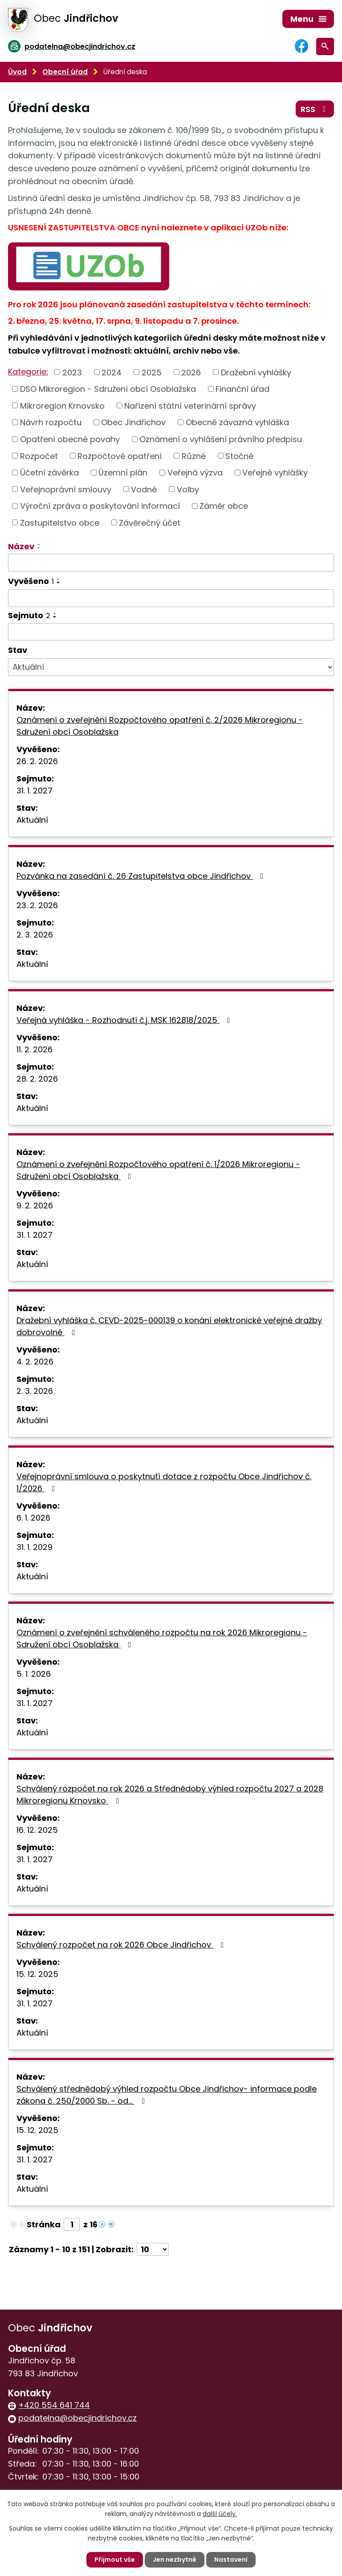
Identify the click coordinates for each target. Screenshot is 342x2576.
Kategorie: (28, 371)
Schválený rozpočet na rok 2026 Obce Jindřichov (122, 1944)
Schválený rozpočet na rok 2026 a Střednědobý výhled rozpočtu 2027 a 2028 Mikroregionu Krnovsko (169, 1794)
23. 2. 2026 (37, 905)
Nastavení (231, 2559)
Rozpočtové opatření (119, 455)
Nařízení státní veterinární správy (190, 405)
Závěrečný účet (149, 522)
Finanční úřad (242, 388)
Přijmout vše (114, 2559)
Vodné (144, 489)
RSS (315, 109)
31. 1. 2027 (34, 790)
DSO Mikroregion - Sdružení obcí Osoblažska (108, 388)
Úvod (17, 71)
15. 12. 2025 (37, 1974)
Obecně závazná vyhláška (237, 422)
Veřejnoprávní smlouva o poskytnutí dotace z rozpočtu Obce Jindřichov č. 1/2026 (163, 1482)
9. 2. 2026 (34, 1205)
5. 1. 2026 (33, 1673)
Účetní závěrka (49, 472)
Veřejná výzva (195, 472)
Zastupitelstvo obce (59, 522)
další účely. (220, 2513)
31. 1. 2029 (34, 1547)
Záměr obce (224, 505)
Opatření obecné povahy (70, 439)
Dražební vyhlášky (256, 372)
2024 (112, 372)
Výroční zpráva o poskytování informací (100, 505)
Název (21, 546)
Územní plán (122, 472)
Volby (188, 489)
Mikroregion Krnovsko (62, 405)
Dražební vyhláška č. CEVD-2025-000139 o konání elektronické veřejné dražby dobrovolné (169, 1326)
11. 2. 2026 (34, 1049)
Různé (194, 455)
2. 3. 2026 (34, 934)
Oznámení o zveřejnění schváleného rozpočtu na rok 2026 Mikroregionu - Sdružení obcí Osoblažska (161, 1638)
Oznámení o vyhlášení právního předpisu (220, 439)
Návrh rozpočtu (50, 422)
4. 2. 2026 (34, 1361)
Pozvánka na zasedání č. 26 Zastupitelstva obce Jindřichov (141, 875)
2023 (72, 372)
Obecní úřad (65, 71)
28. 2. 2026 (37, 1078)
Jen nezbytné (174, 2559)
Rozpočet (39, 455)
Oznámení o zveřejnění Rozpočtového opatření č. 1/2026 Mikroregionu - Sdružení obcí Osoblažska (158, 1170)
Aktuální (32, 819)
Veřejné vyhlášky (275, 472)
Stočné (239, 455)
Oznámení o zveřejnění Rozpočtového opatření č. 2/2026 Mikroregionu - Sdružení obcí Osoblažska (159, 725)
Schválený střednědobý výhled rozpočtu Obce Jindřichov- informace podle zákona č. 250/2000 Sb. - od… (166, 2094)
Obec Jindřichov (133, 422)
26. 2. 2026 (37, 761)
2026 (191, 372)
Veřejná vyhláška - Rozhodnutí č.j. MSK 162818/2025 (125, 1020)
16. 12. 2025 (37, 1829)
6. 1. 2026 (33, 1517)
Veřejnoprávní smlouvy (65, 489)
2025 (152, 372)
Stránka (44, 2224)
